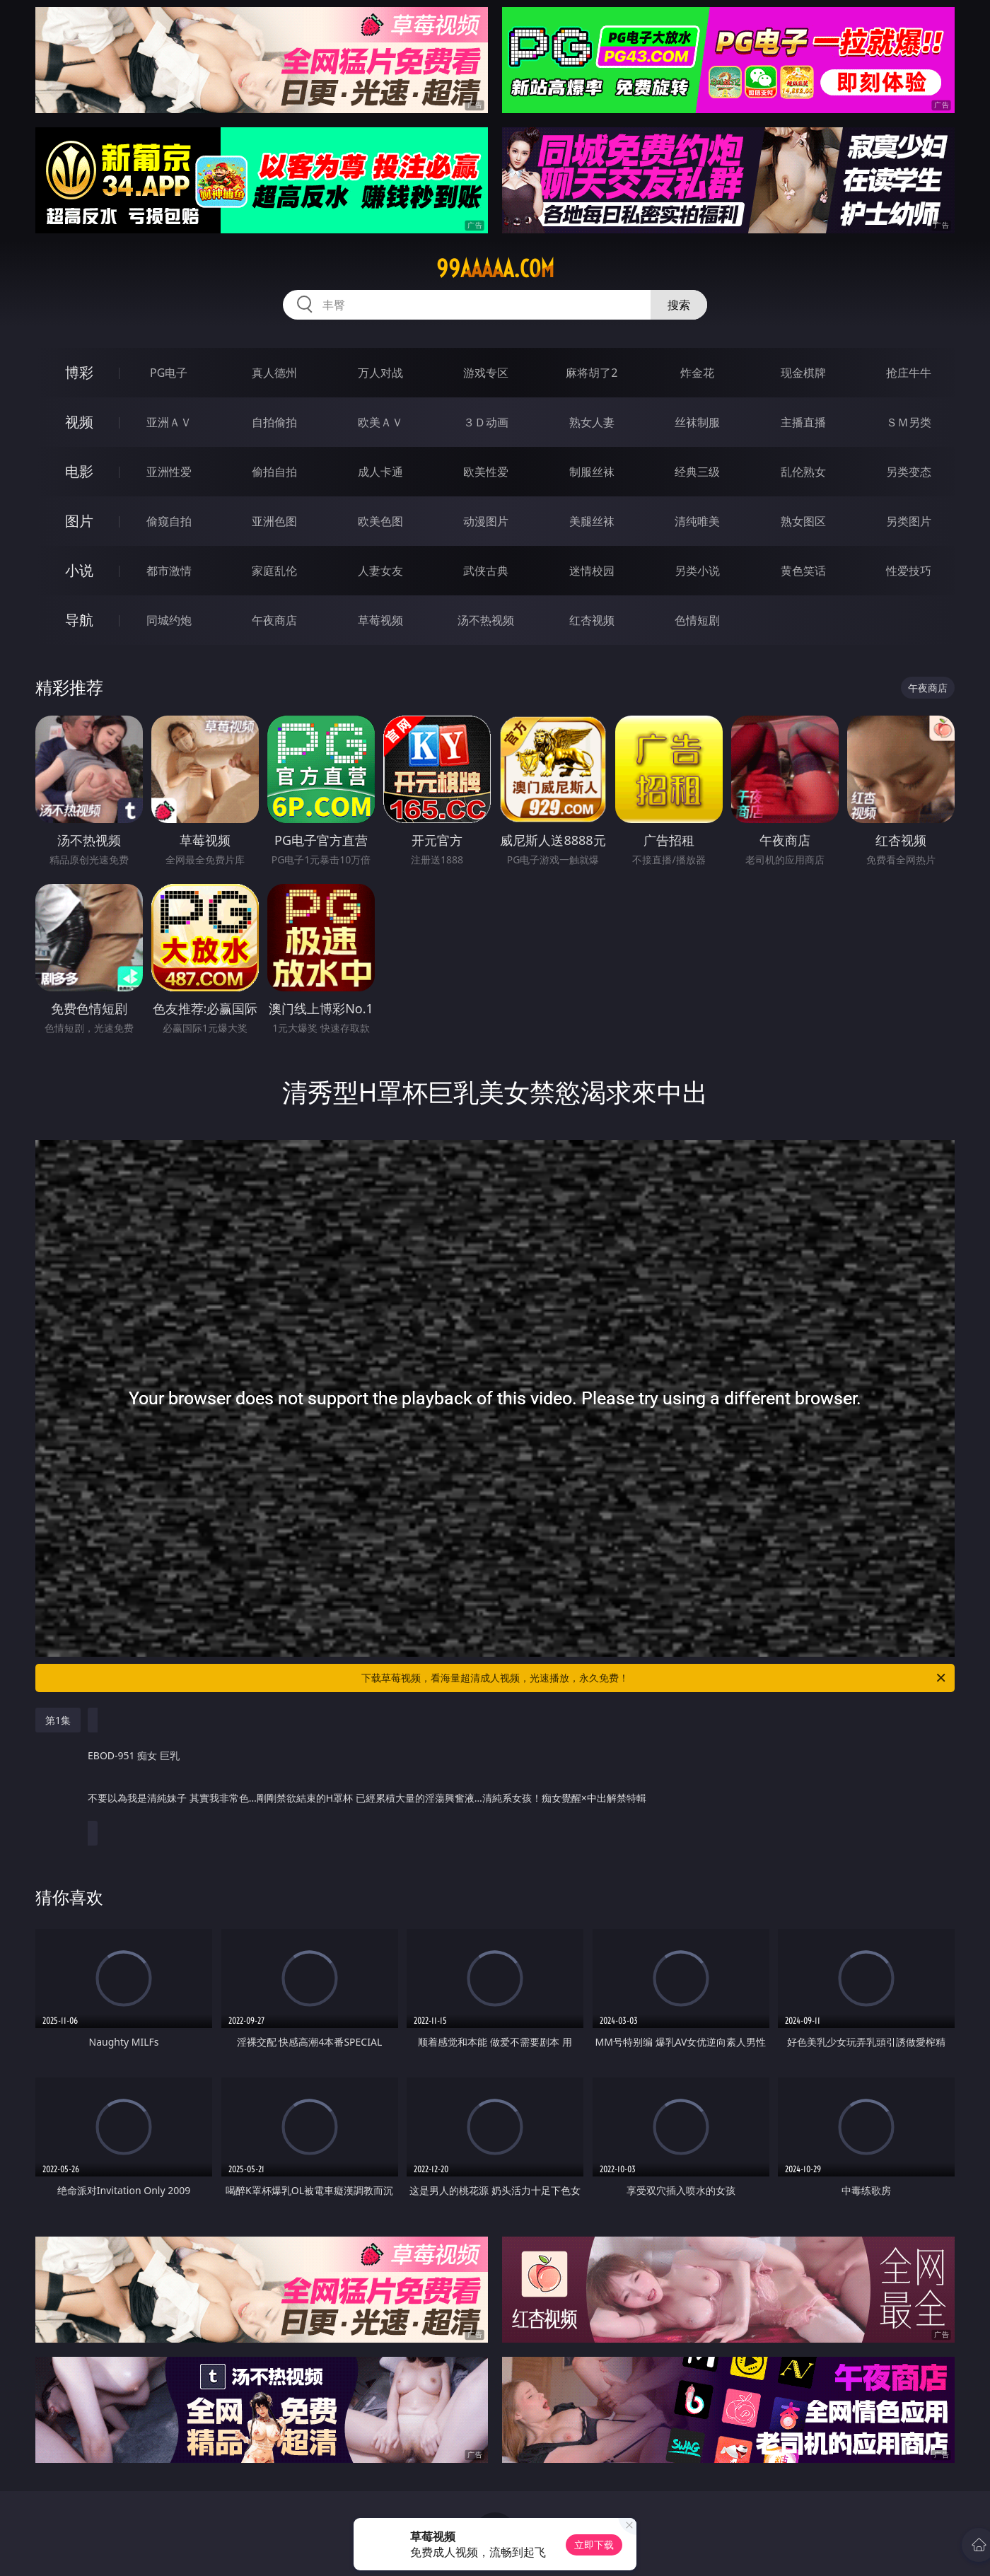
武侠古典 (485, 570)
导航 (79, 619)
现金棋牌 (803, 372)
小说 (79, 570)
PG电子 (168, 372)
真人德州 (274, 372)
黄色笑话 (803, 570)
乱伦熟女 (803, 471)
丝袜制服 (697, 422)
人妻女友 (380, 570)
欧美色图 (380, 521)
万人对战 (380, 372)
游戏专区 (485, 372)
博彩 (79, 372)
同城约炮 (169, 620)
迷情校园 (592, 570)
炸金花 (697, 372)
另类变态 (908, 471)
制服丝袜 (592, 471)
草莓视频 (380, 620)
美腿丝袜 (592, 521)
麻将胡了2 (591, 372)
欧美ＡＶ (380, 422)
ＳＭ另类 (908, 422)
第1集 (58, 1720)
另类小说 (697, 570)
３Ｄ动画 (485, 422)
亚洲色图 (274, 521)
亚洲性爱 (169, 471)
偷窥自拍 (169, 521)
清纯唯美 (697, 521)
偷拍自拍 (274, 471)
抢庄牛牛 (908, 372)
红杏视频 (592, 620)
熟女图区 (803, 521)
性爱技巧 (908, 570)
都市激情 (169, 570)
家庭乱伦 (274, 570)
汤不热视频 (486, 620)
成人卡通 (380, 471)
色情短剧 (697, 620)
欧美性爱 (485, 471)
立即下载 (594, 2544)
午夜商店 (274, 620)
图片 (79, 520)
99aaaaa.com (495, 269)
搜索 (679, 305)
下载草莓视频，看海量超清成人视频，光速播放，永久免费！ (654, 1677)
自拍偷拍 (274, 422)
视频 (79, 421)
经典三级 (697, 471)
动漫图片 (485, 521)
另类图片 (908, 521)
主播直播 (803, 422)
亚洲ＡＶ (169, 422)
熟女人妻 (592, 422)
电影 (79, 471)
